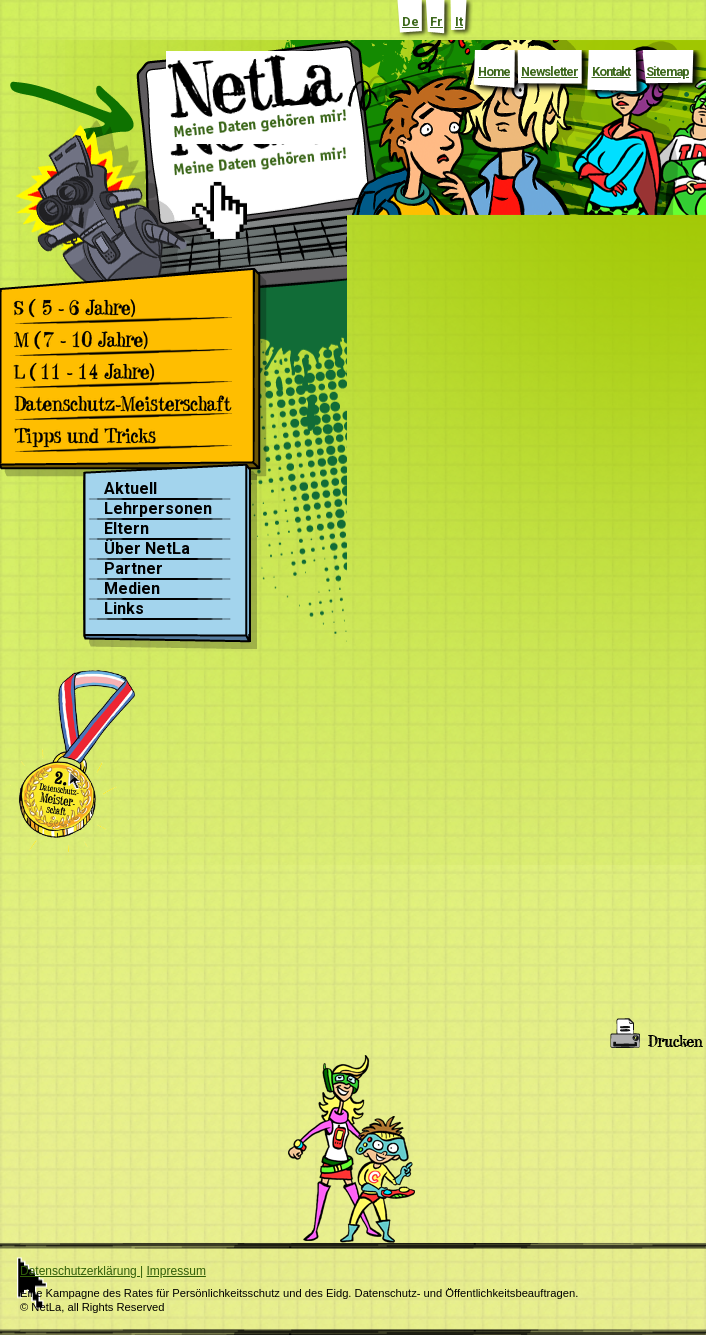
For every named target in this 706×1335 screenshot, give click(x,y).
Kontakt (611, 71)
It (459, 21)
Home (494, 71)
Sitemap (667, 71)
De (410, 21)
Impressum (176, 1271)
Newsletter (549, 71)
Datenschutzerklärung (80, 1271)
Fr (436, 21)
